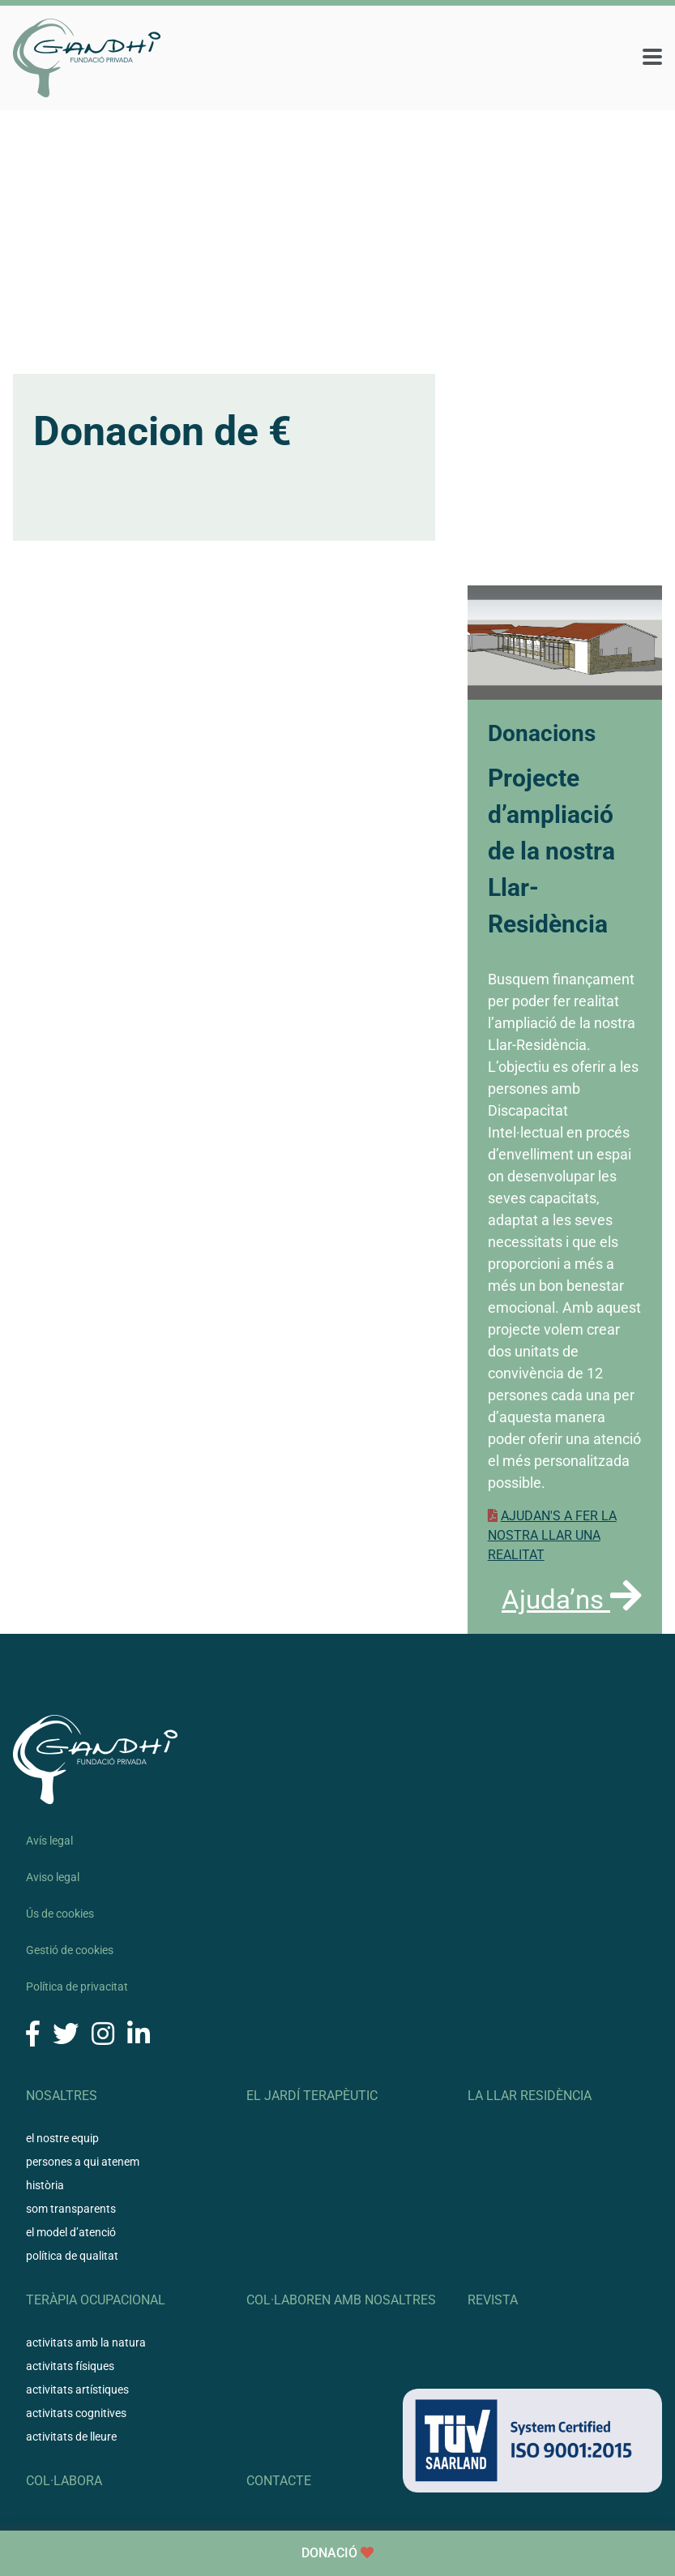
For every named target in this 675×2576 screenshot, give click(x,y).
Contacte (278, 2480)
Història (45, 2185)
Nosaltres (61, 2095)
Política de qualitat (72, 2255)
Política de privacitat (77, 1986)
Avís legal (49, 1840)
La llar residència (530, 2095)
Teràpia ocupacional (95, 2300)
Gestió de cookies (69, 1950)
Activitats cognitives (76, 2413)
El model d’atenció (71, 2232)
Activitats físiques (70, 2366)
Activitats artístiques (77, 2389)
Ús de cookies (60, 1913)
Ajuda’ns (572, 1599)
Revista (493, 2300)
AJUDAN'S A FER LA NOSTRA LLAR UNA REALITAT (552, 1535)
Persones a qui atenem (82, 2161)
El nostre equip (62, 2138)
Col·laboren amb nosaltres (341, 2300)
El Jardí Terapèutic (312, 2095)
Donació (337, 2553)
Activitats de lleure (71, 2436)
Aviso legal (52, 1877)
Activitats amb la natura (86, 2342)
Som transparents (71, 2208)
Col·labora (64, 2480)
